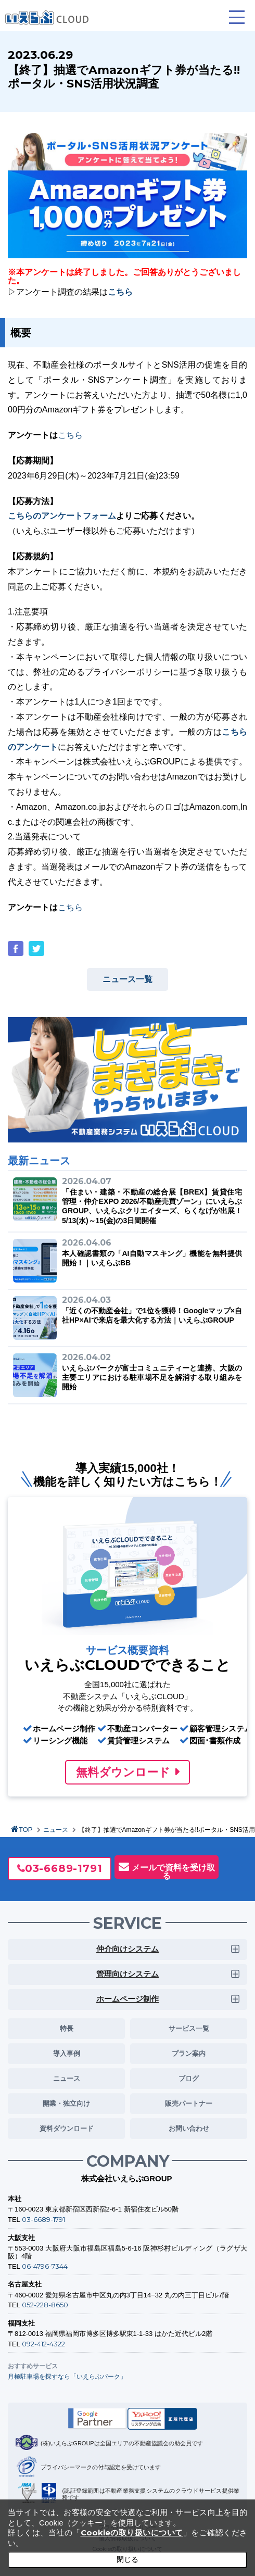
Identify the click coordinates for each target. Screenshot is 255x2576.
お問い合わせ (189, 2128)
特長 (66, 2028)
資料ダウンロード (67, 2128)
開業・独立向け (66, 2103)
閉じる (127, 2559)
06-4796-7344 (45, 2266)
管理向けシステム (127, 1974)
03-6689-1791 (64, 1868)
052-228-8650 (45, 2305)
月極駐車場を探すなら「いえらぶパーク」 (67, 2376)
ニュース (55, 1829)
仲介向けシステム (127, 1949)
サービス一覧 (189, 2028)
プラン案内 (189, 2053)
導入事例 (66, 2053)
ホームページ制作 (127, 1999)
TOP (26, 1829)
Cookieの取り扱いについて (132, 2532)
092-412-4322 (43, 2344)
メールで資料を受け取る (173, 1871)
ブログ (188, 2078)
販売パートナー (188, 2103)
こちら (70, 435)
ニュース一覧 (127, 979)
